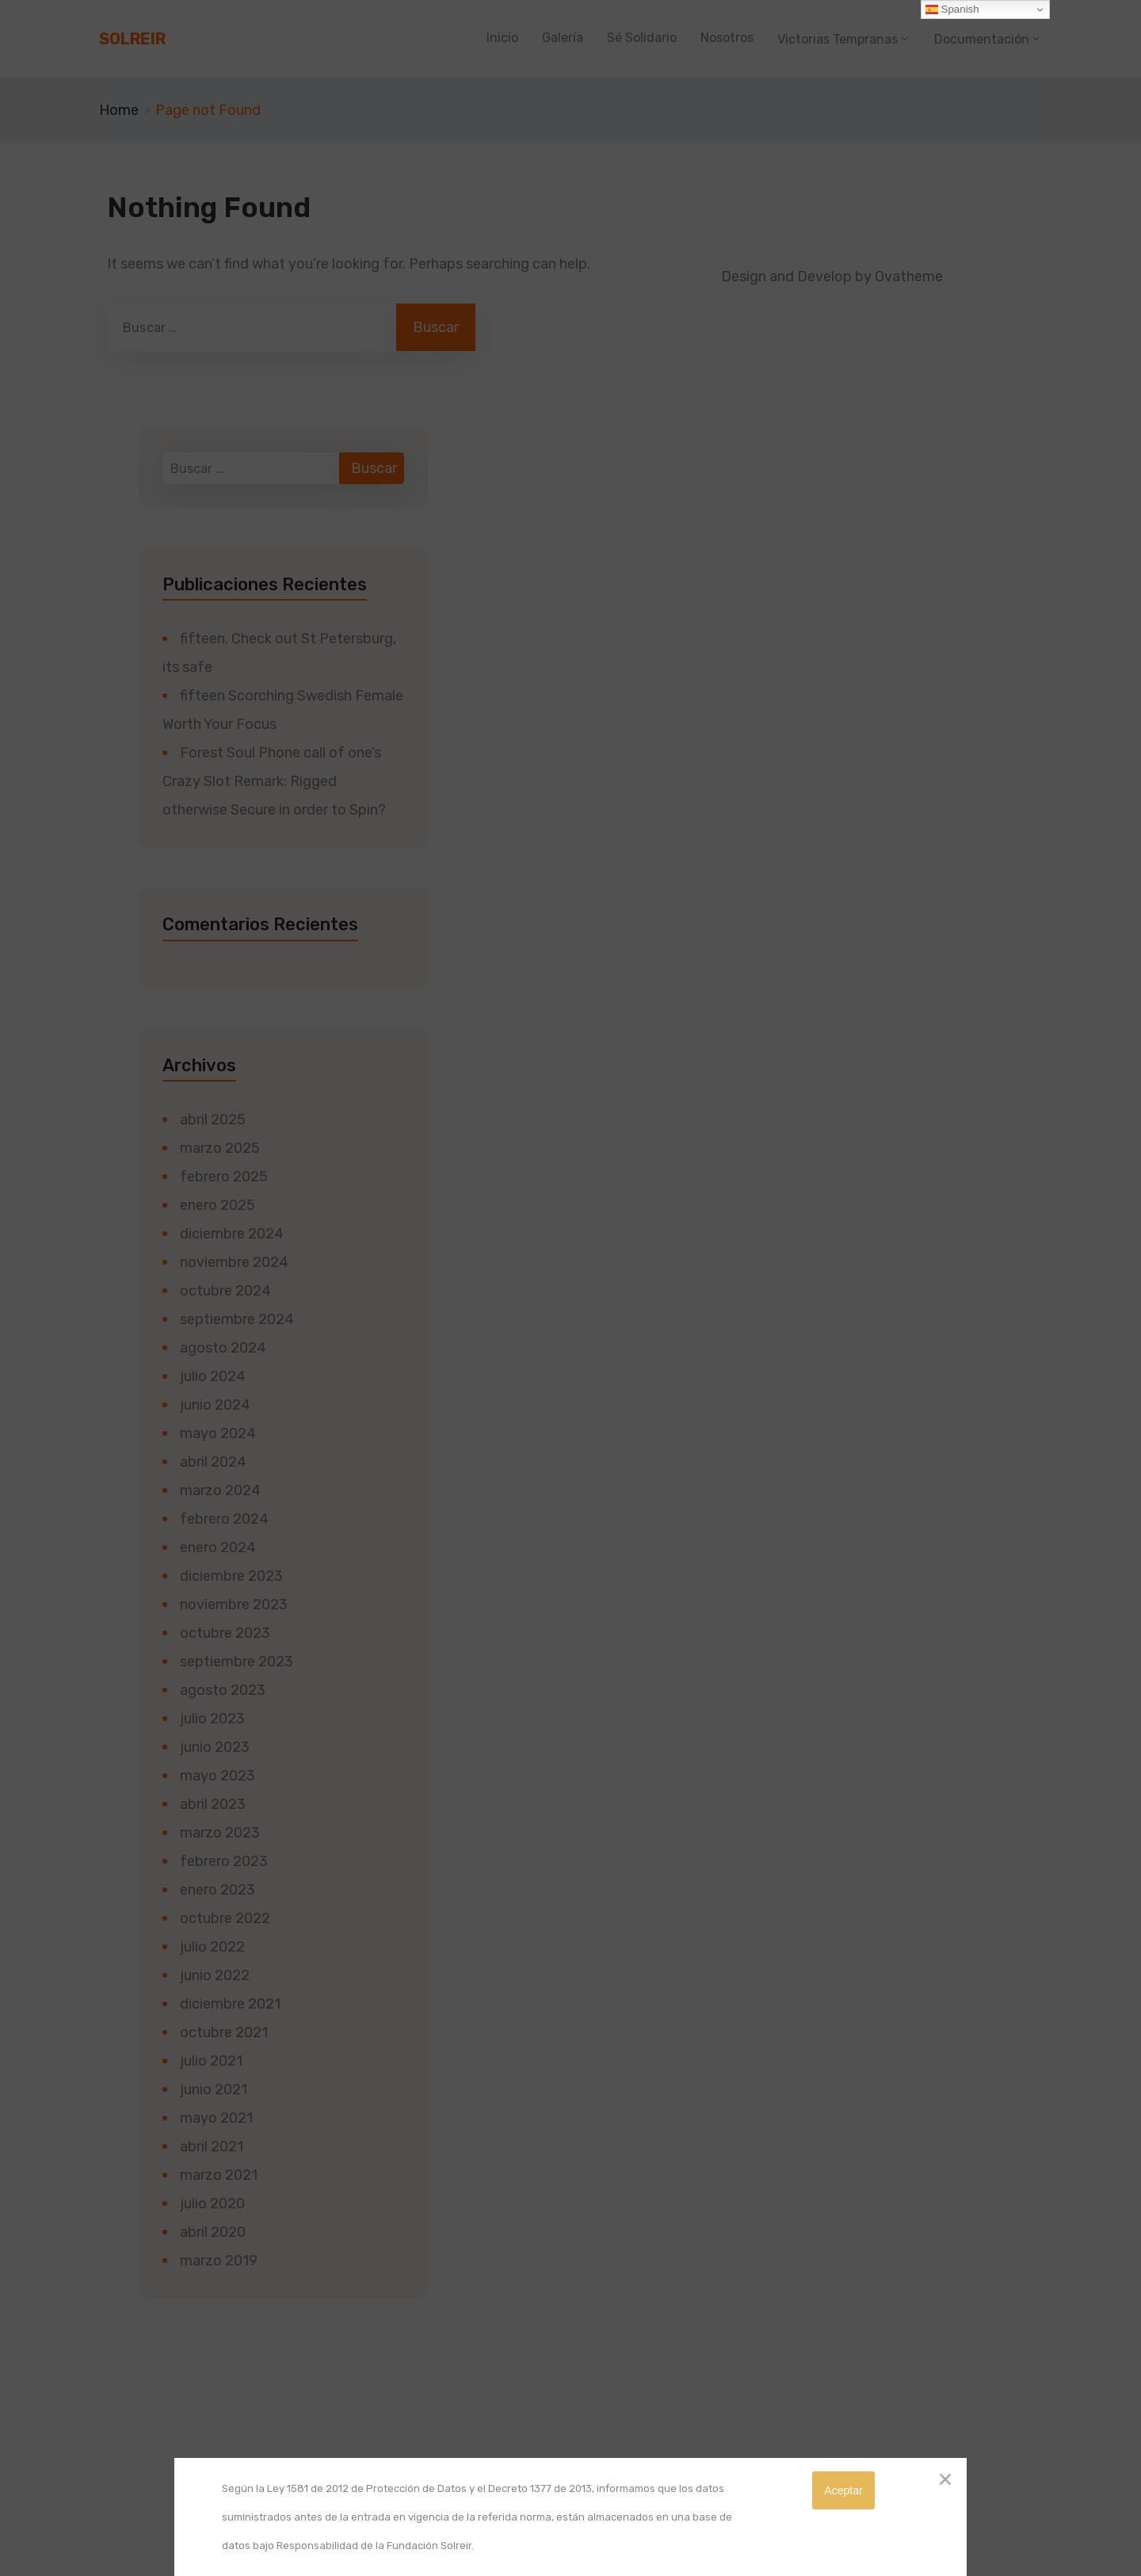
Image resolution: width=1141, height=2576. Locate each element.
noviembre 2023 (234, 1604)
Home (119, 110)
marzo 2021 (219, 2175)
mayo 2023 (217, 1775)
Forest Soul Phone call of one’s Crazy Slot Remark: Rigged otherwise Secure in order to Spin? (274, 781)
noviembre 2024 (234, 1262)
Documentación (981, 39)
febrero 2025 (224, 1176)
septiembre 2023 (236, 1661)
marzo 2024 (220, 1490)
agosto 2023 (222, 1690)
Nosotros (727, 37)
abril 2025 (213, 1119)
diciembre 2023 (231, 1576)
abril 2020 (213, 2232)
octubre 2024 (225, 1290)
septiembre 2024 (237, 1319)
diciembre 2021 (230, 2004)
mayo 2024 (218, 1433)
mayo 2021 (216, 2118)
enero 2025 (217, 1205)
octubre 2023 (225, 1633)
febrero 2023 (224, 1861)
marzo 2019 (219, 2260)
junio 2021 (213, 2089)
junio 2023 (215, 1747)
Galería (562, 37)
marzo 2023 (220, 1832)
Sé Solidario (642, 37)
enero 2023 (217, 1890)
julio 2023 (212, 1718)
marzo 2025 (220, 1148)
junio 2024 (215, 1405)
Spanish (952, 9)
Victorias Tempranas (837, 39)
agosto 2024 (223, 1348)
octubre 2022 (225, 1918)
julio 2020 (212, 2203)
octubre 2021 (224, 2032)
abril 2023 (213, 1804)
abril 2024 (213, 1462)
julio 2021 (211, 2061)
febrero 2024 (224, 1519)
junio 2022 (215, 1975)
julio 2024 (213, 1376)
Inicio (502, 37)
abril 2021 (211, 2146)
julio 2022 (212, 1947)
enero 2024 (218, 1547)
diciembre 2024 (232, 1233)
